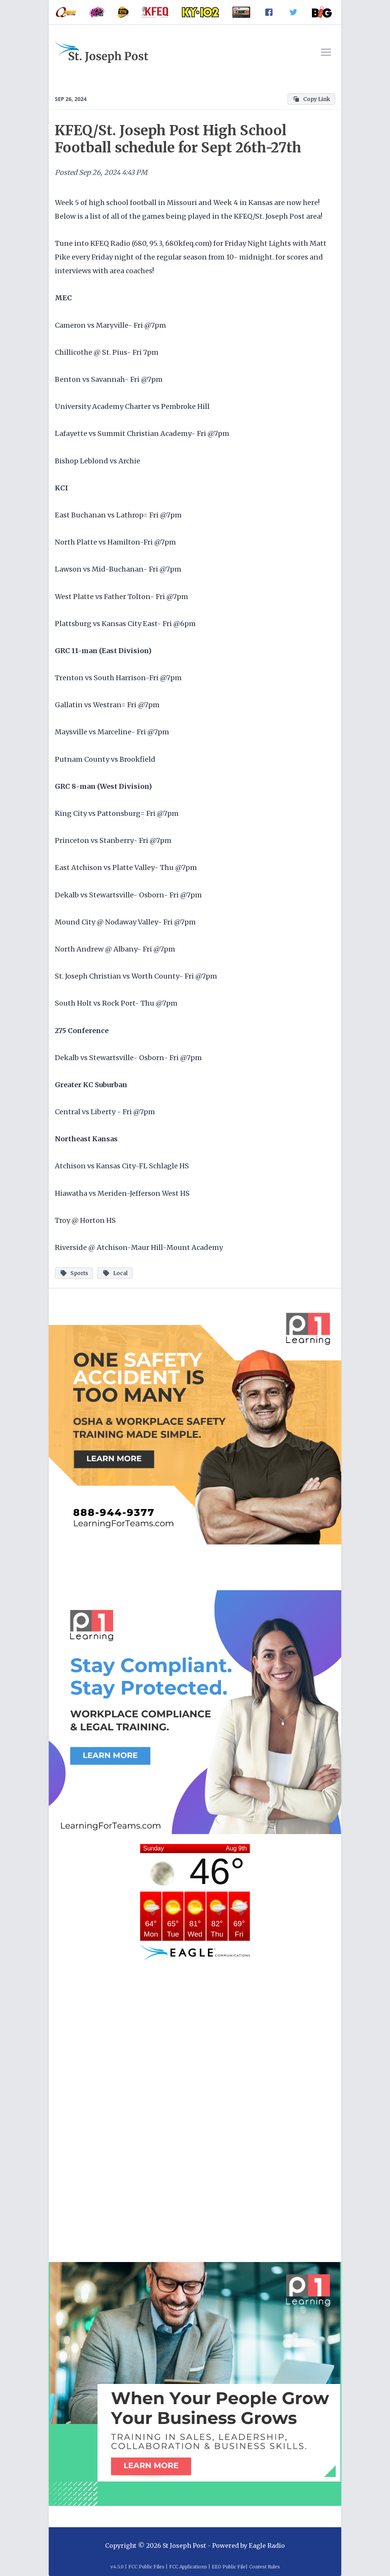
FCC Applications (188, 2567)
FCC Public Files (146, 2567)
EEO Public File (229, 2567)
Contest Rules (264, 2567)
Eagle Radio (267, 2545)
